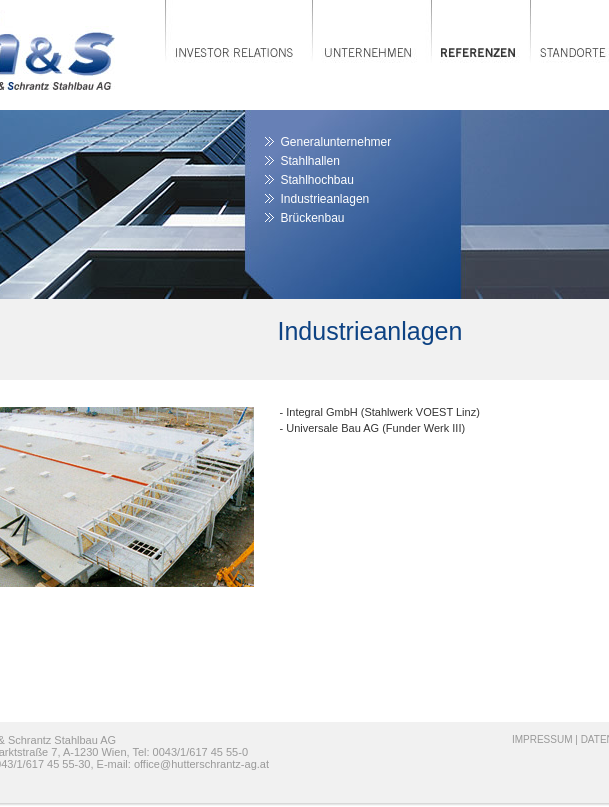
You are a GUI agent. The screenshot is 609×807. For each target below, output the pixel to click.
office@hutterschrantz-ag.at (201, 764)
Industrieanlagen (325, 199)
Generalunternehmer (336, 142)
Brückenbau (313, 218)
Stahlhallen (310, 161)
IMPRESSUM (542, 739)
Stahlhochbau (317, 180)
